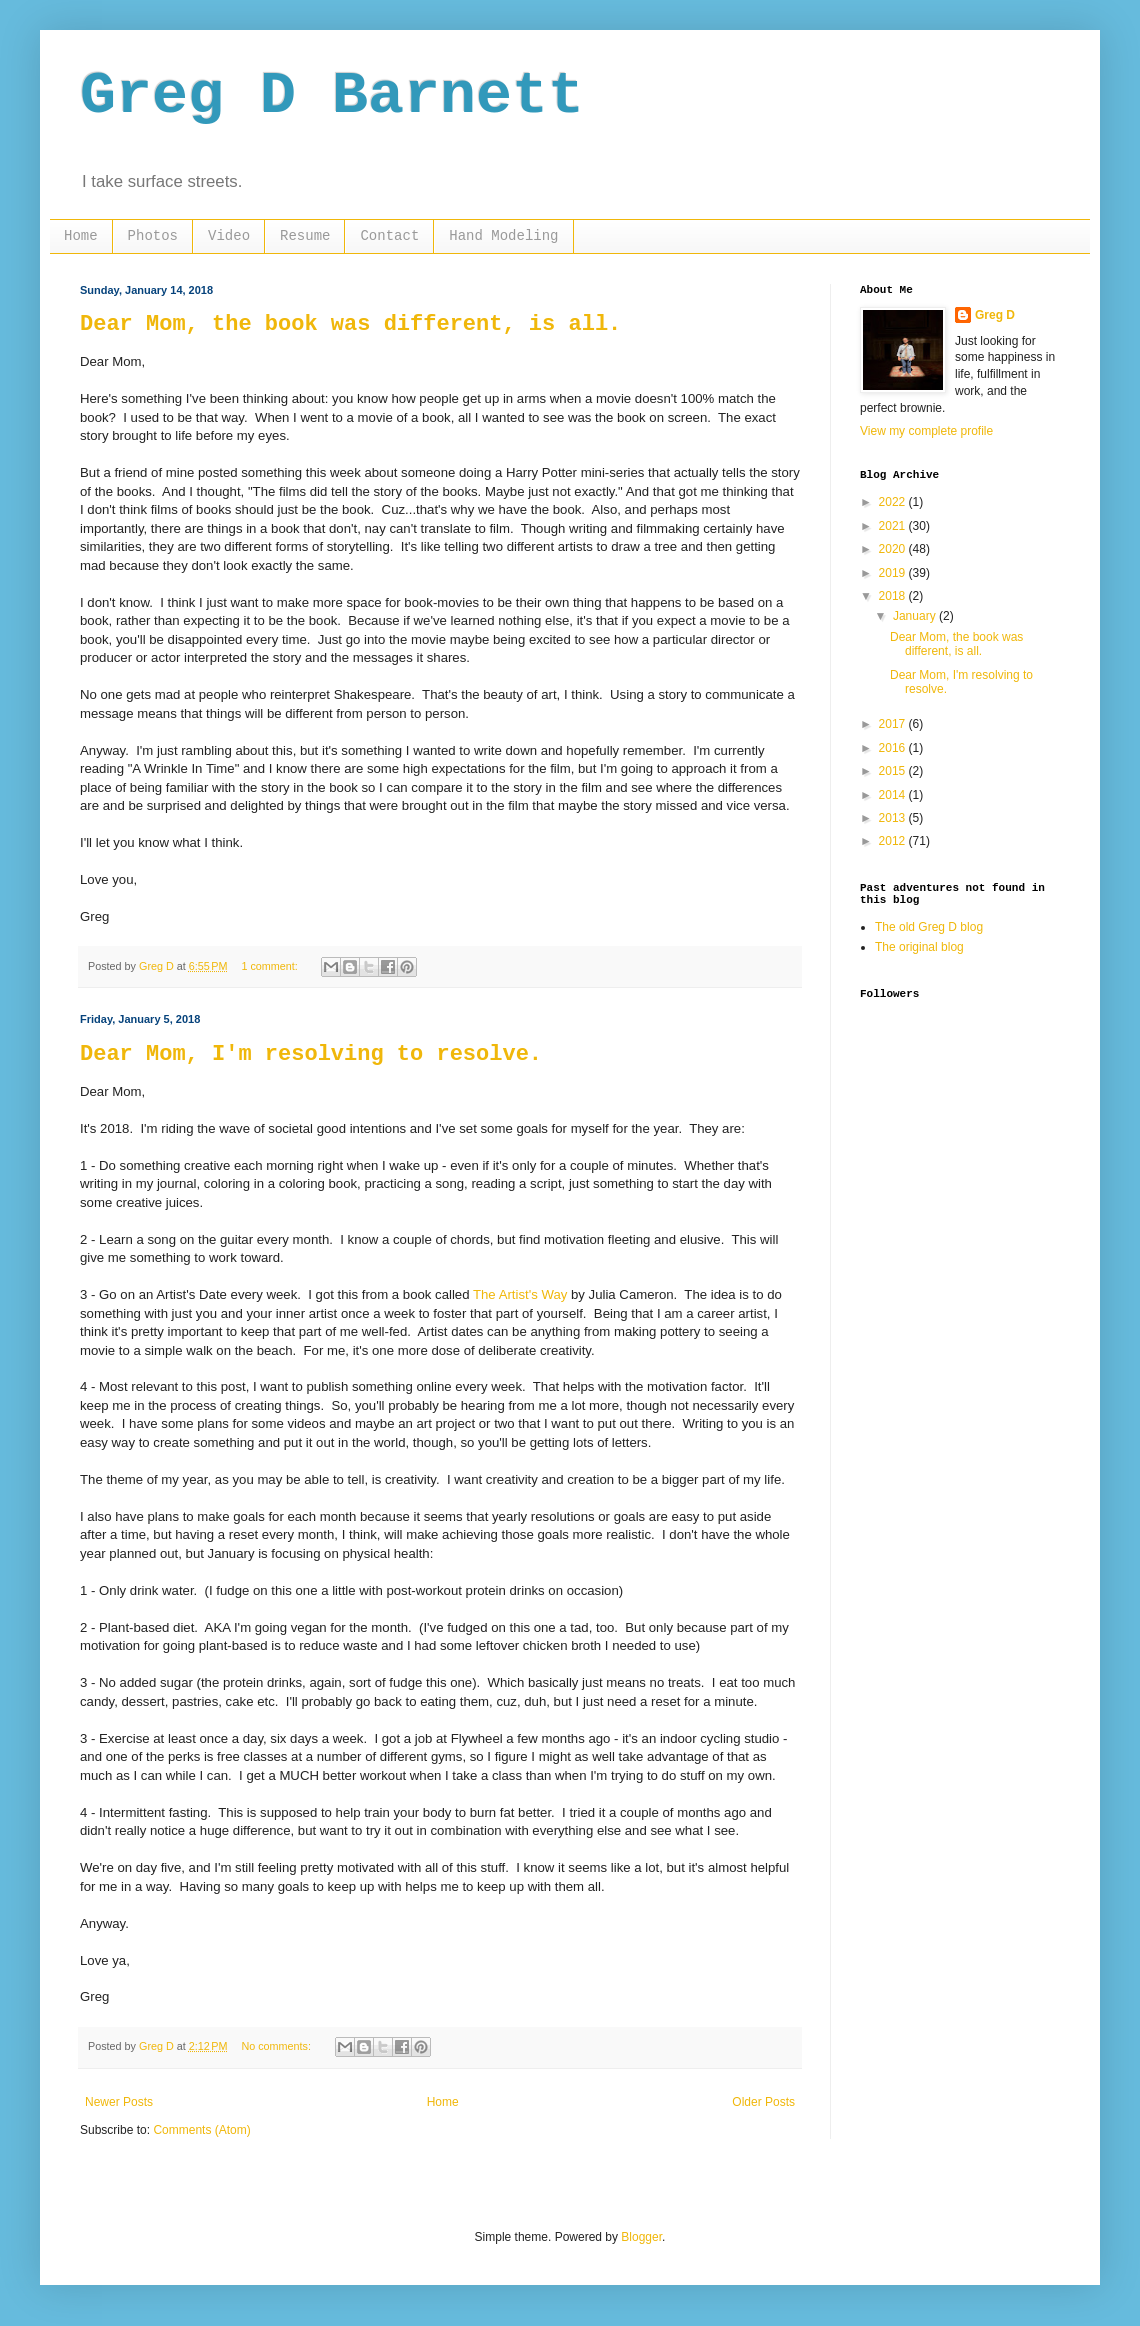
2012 (894, 841)
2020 (894, 549)
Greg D (995, 315)
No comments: (277, 2046)
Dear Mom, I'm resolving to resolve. (311, 1054)
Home (81, 236)
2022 (894, 502)
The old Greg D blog (929, 927)
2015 (894, 771)
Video (229, 236)
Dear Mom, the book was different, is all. (350, 324)
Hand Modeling (503, 236)
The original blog (919, 947)
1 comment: (270, 966)
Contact (389, 236)
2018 (894, 596)
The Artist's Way (520, 1294)
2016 (894, 748)
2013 (894, 818)
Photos (153, 236)
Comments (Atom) (201, 2130)
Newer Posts (119, 2102)
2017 (894, 724)
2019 (894, 573)
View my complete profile (926, 431)
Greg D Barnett (332, 96)
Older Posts (763, 2102)
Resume (305, 236)
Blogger (641, 2237)
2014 (894, 795)
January (916, 616)
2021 (894, 526)
